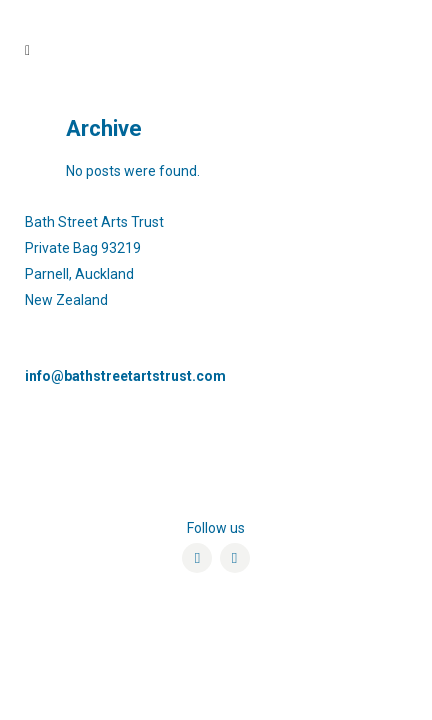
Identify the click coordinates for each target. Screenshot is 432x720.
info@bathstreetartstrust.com (125, 376)
